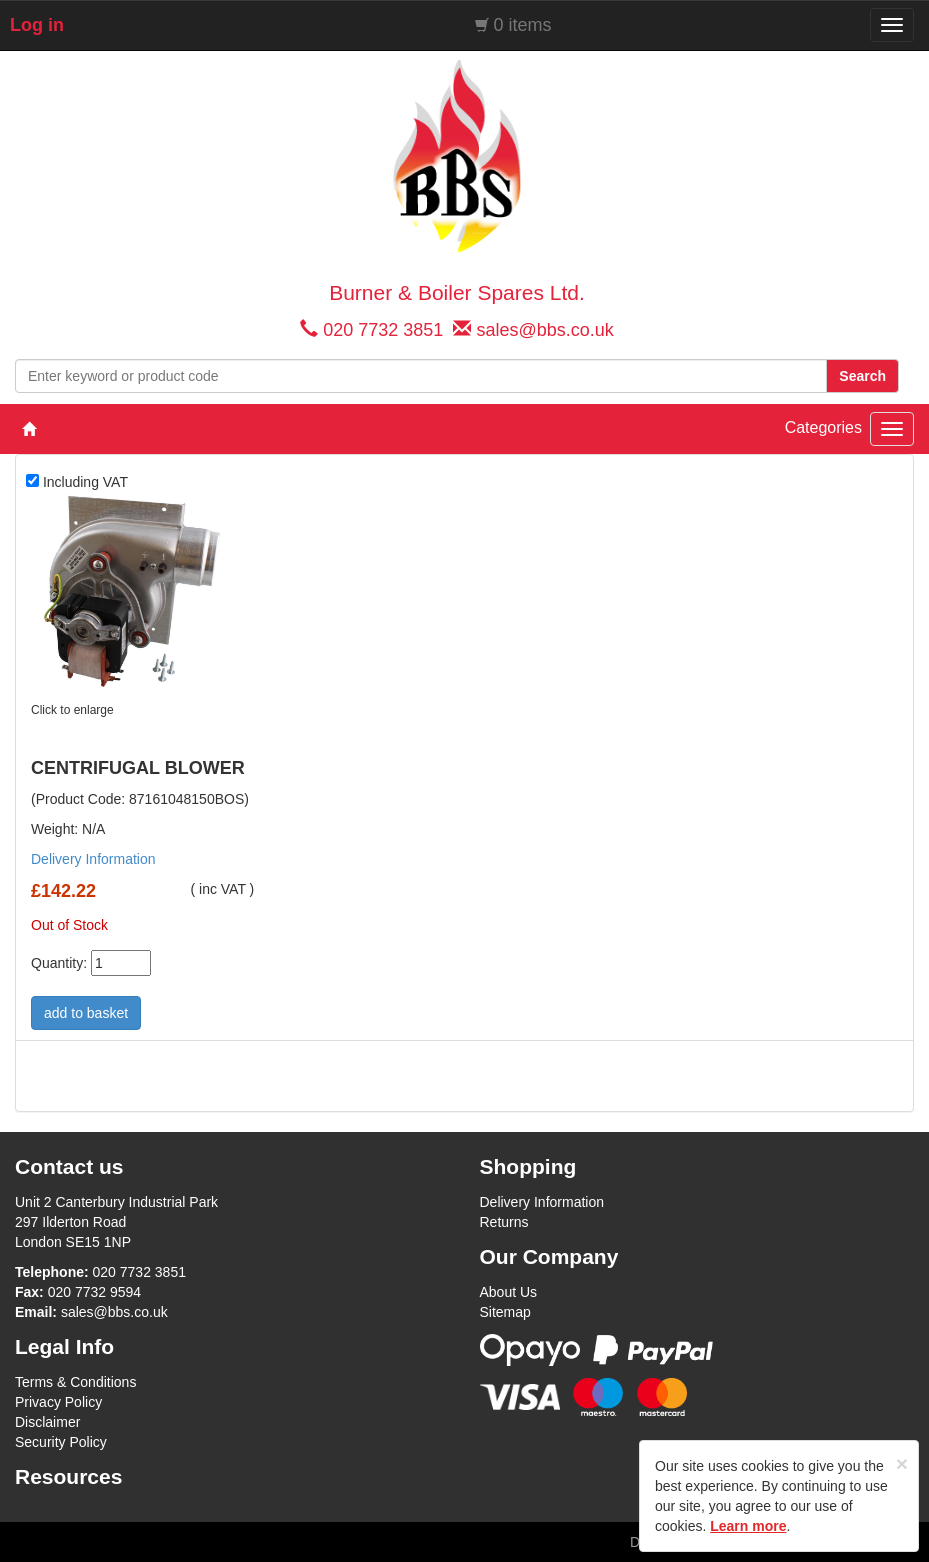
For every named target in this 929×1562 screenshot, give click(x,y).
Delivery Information (93, 859)
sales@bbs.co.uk (544, 330)
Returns (504, 1222)
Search (862, 376)
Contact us (69, 1166)
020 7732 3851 (383, 330)
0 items (523, 25)
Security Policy (61, 1442)
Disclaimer (47, 1422)
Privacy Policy (58, 1402)
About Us (509, 1292)
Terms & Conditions (75, 1382)
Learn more (748, 1526)
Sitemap (505, 1312)
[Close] (902, 1463)
